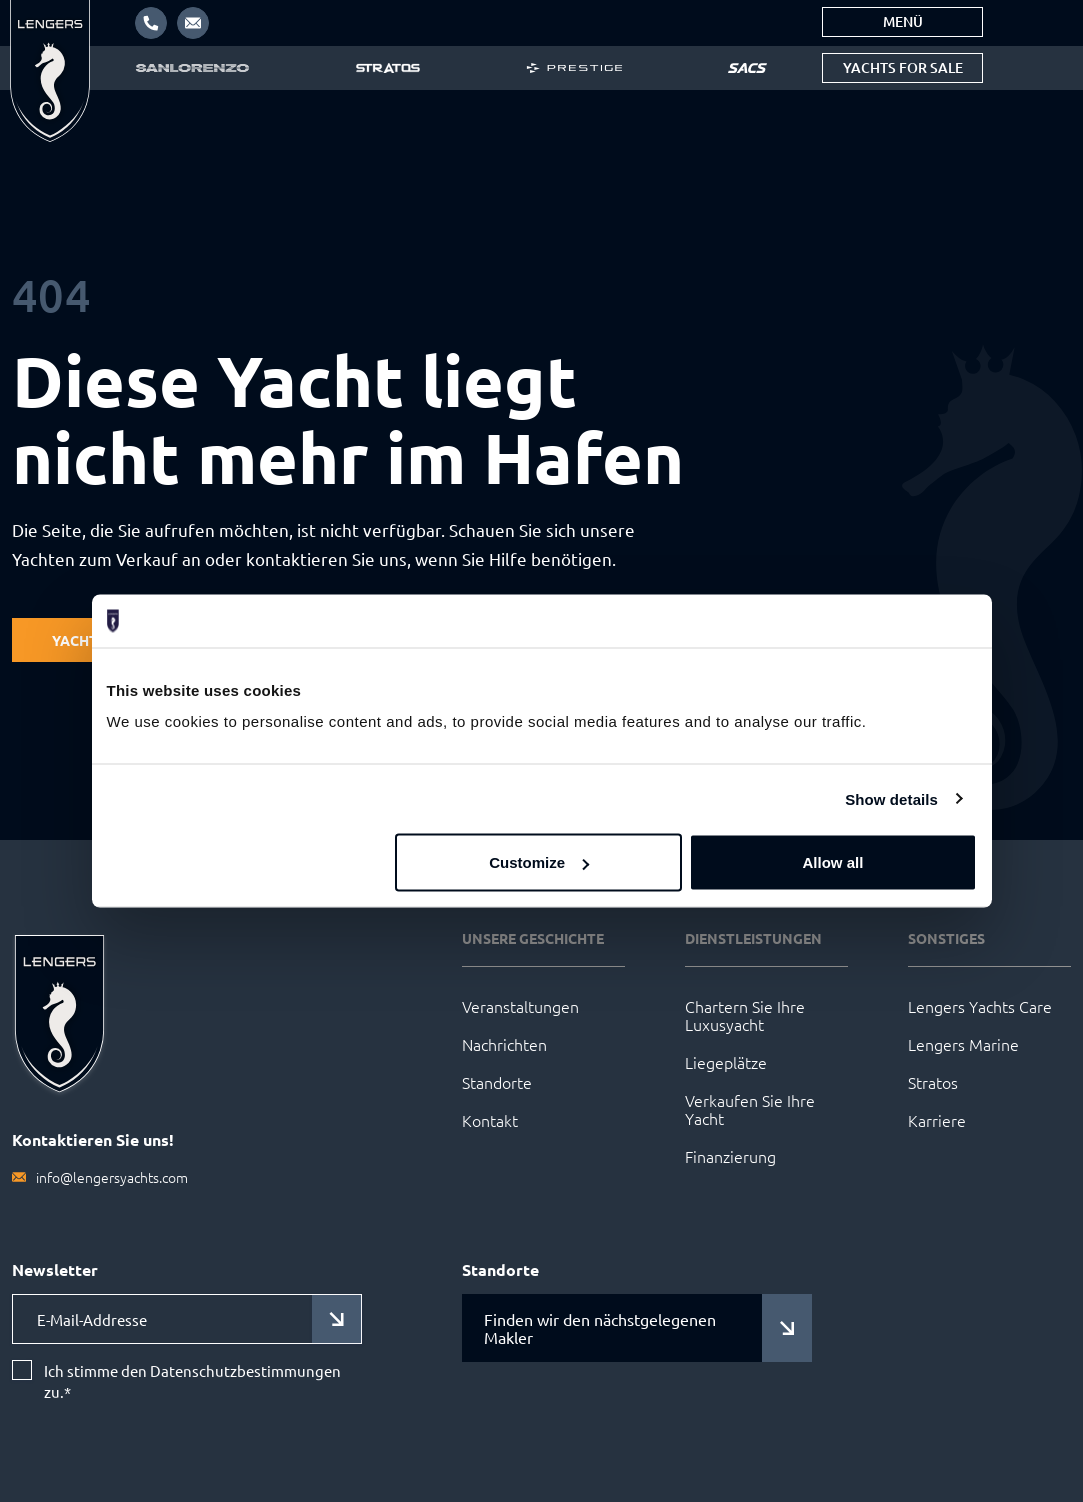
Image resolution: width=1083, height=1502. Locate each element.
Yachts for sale (903, 67)
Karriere (937, 1120)
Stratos (933, 1082)
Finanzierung (730, 1156)
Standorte (497, 1082)
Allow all (833, 862)
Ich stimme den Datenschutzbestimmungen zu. (192, 1382)
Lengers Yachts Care (980, 1006)
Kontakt (490, 1120)
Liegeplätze (726, 1062)
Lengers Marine (963, 1044)
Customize (539, 862)
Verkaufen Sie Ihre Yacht (750, 1109)
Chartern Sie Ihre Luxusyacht (745, 1015)
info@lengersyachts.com (112, 1177)
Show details (891, 798)
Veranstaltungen (520, 1006)
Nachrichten (504, 1044)
